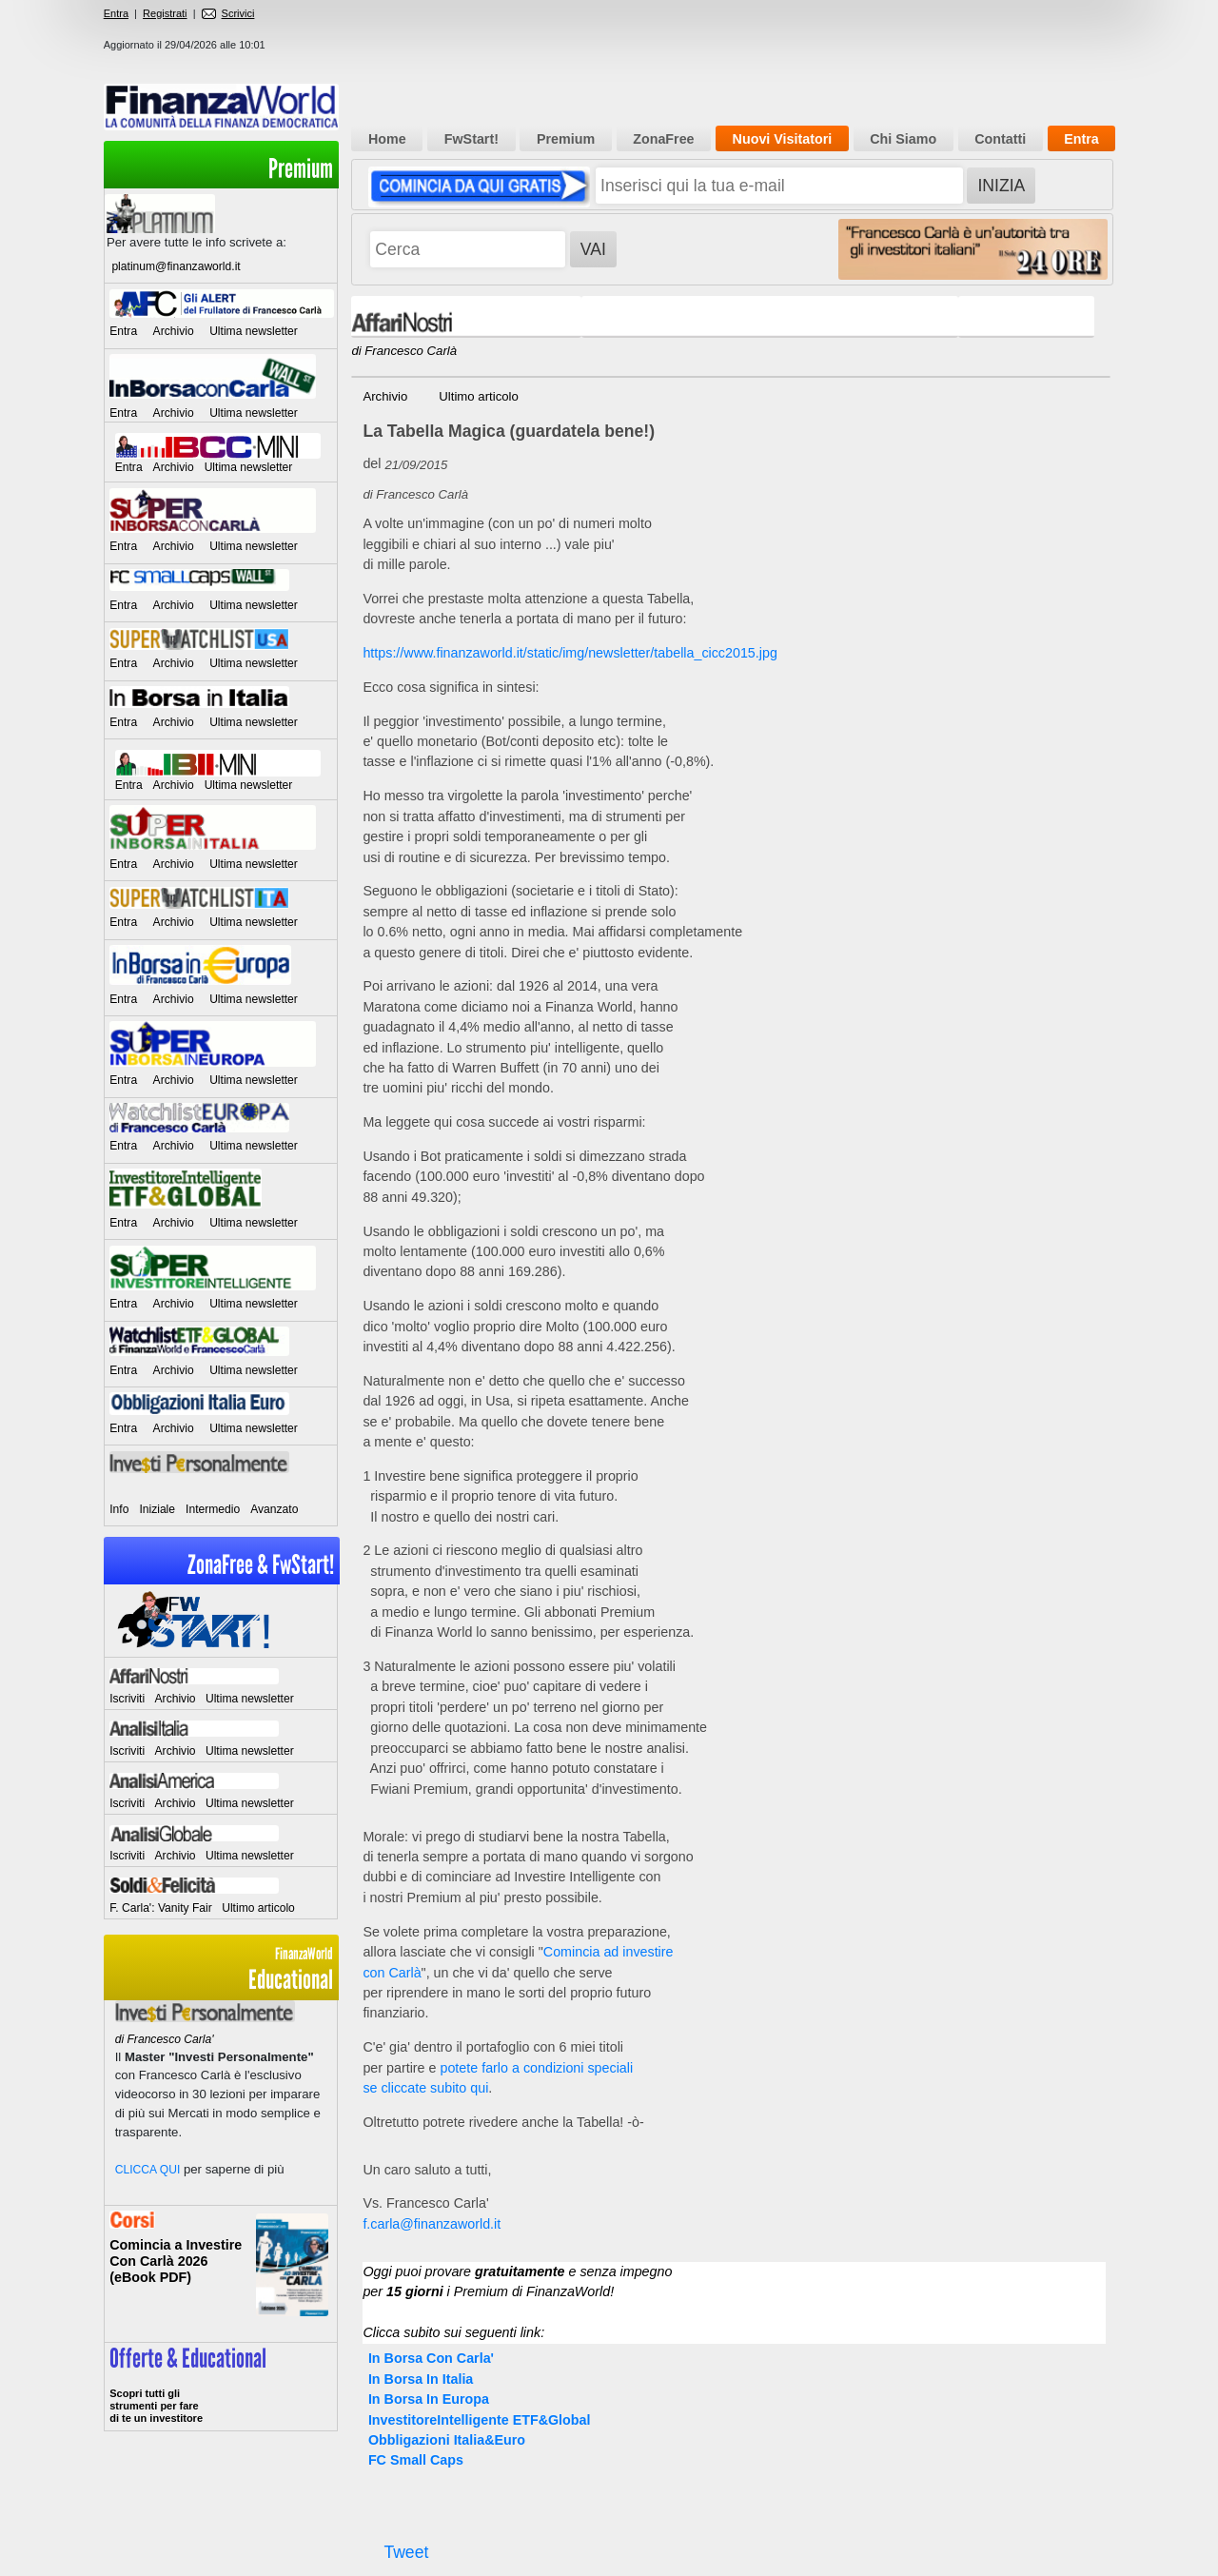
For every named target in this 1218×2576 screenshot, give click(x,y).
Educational (220, 1969)
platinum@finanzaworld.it (175, 266)
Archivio (173, 331)
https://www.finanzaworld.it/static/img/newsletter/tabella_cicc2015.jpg (569, 652)
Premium (300, 169)
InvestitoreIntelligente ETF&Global (479, 2420)
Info (118, 1509)
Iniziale (157, 1509)
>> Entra (221, 2386)
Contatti (1000, 139)
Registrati (165, 13)
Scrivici (228, 13)
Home (387, 139)
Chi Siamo (903, 139)
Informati (221, 2274)
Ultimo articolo (258, 1908)
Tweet (405, 2552)
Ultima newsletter (253, 331)
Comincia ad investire (608, 1951)
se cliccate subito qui (425, 2087)
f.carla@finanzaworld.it (432, 2224)
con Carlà (392, 1972)
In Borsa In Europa (428, 2399)
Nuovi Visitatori (783, 139)
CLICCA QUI (148, 2169)
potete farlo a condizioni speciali (536, 2067)
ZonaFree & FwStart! (260, 1565)
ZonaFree (663, 139)
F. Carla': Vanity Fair (160, 1908)
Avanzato (274, 1509)
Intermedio (213, 1509)
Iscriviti (127, 1698)
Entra (116, 13)
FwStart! (471, 139)
